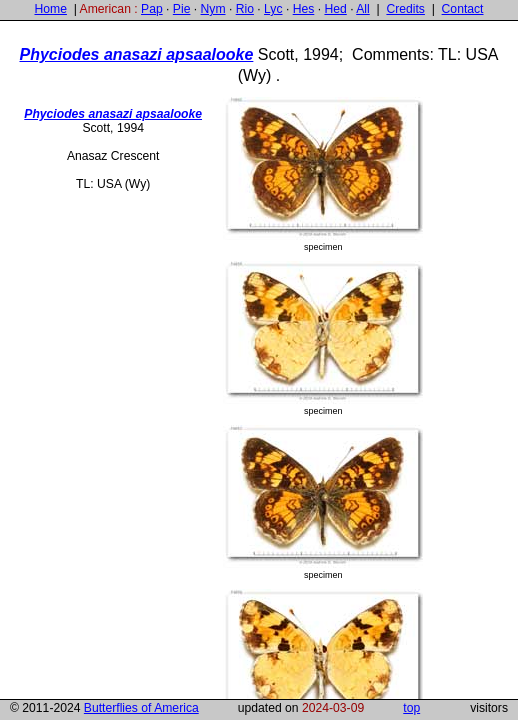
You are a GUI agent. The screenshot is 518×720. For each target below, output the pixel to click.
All (363, 9)
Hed (335, 9)
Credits (405, 9)
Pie (182, 9)
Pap (152, 9)
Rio (245, 9)
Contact (463, 9)
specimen (323, 174)
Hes (304, 9)
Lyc (273, 9)
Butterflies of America (141, 708)
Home (50, 9)
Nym (213, 9)
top (411, 708)
